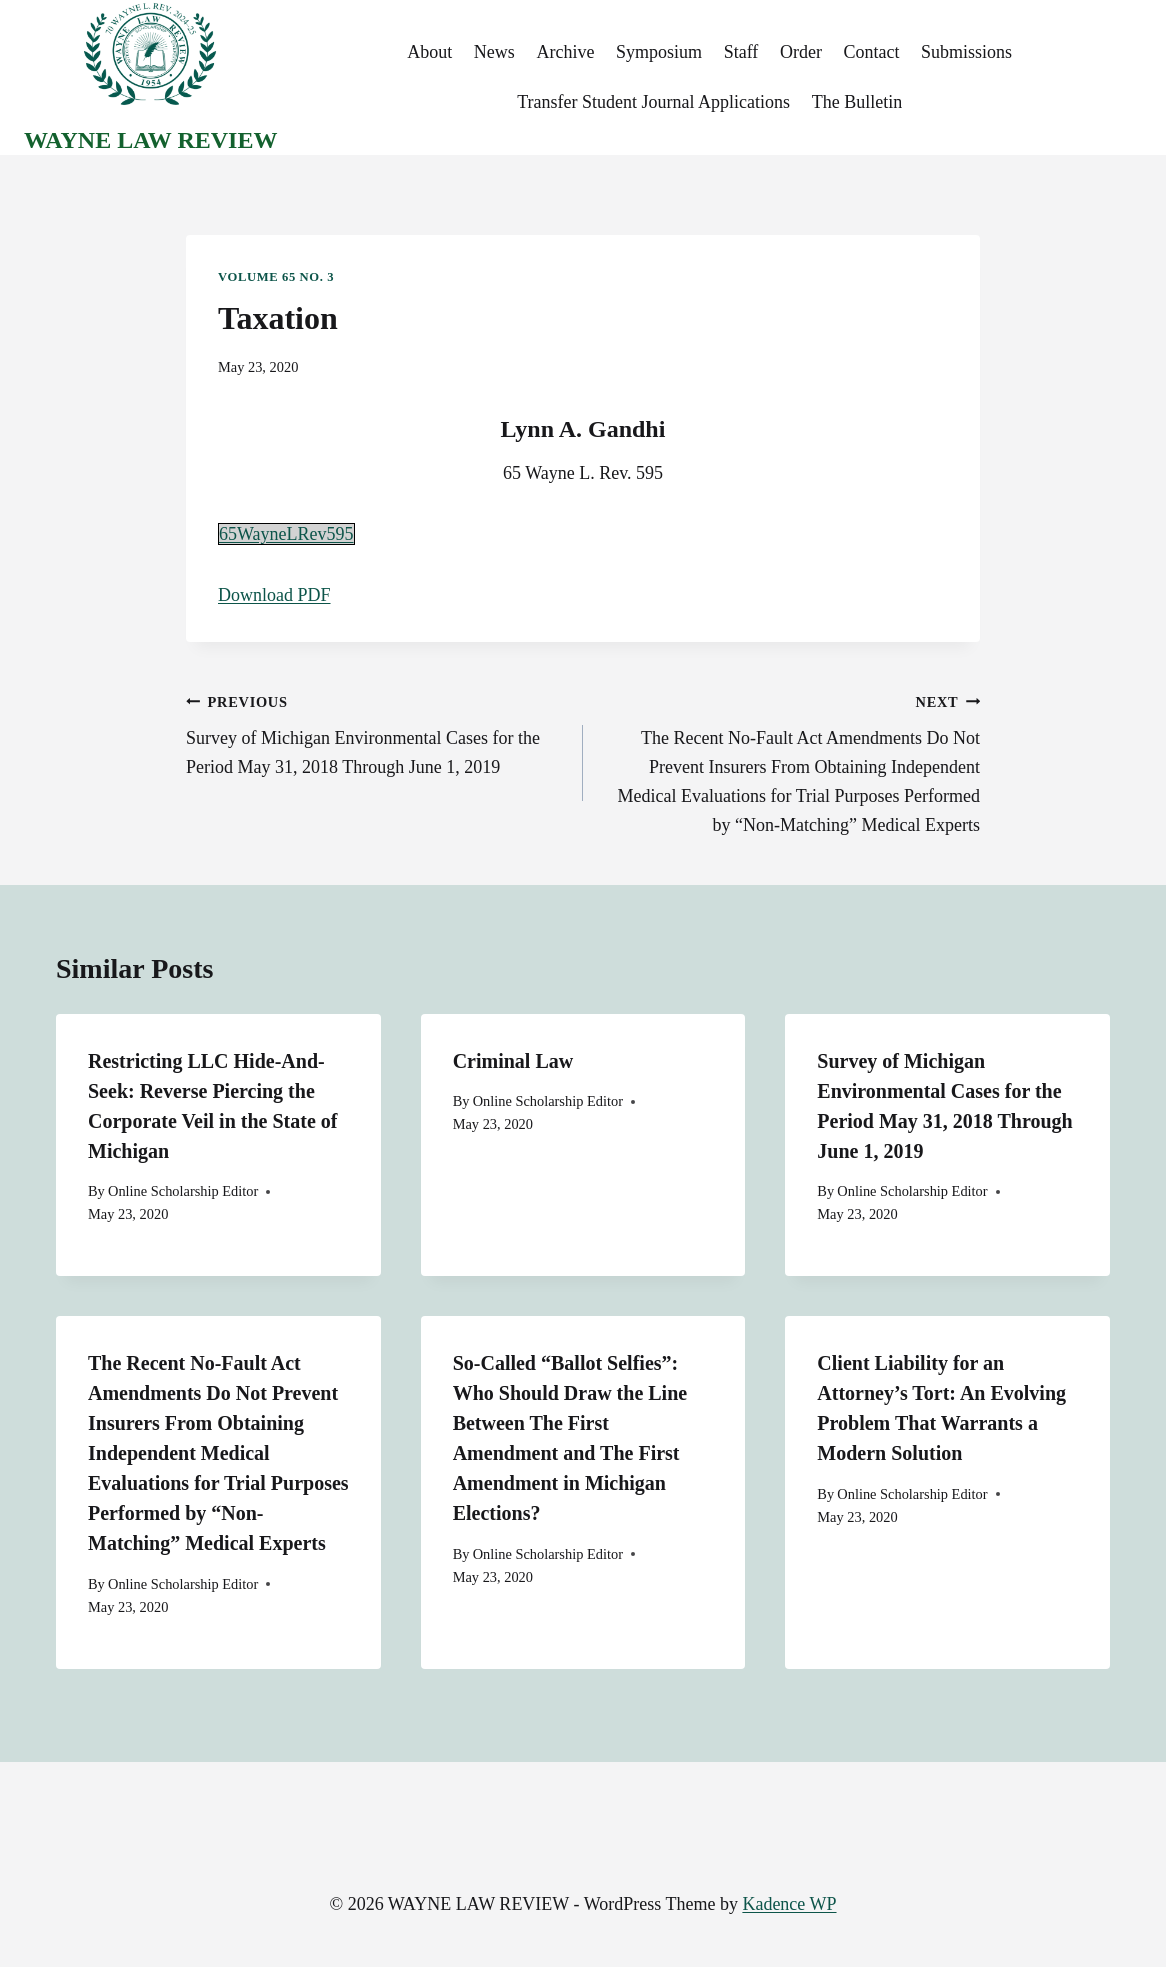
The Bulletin (857, 102)
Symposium (659, 52)
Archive (565, 52)
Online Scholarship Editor (183, 1191)
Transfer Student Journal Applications (653, 102)
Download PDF (274, 595)
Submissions (966, 52)
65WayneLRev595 (286, 534)
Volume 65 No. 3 (276, 277)
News (494, 52)
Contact (872, 52)
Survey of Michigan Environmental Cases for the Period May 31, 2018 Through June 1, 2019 (375, 732)
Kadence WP (789, 1904)
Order (801, 52)
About (429, 52)
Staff (741, 52)
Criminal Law (513, 1061)
